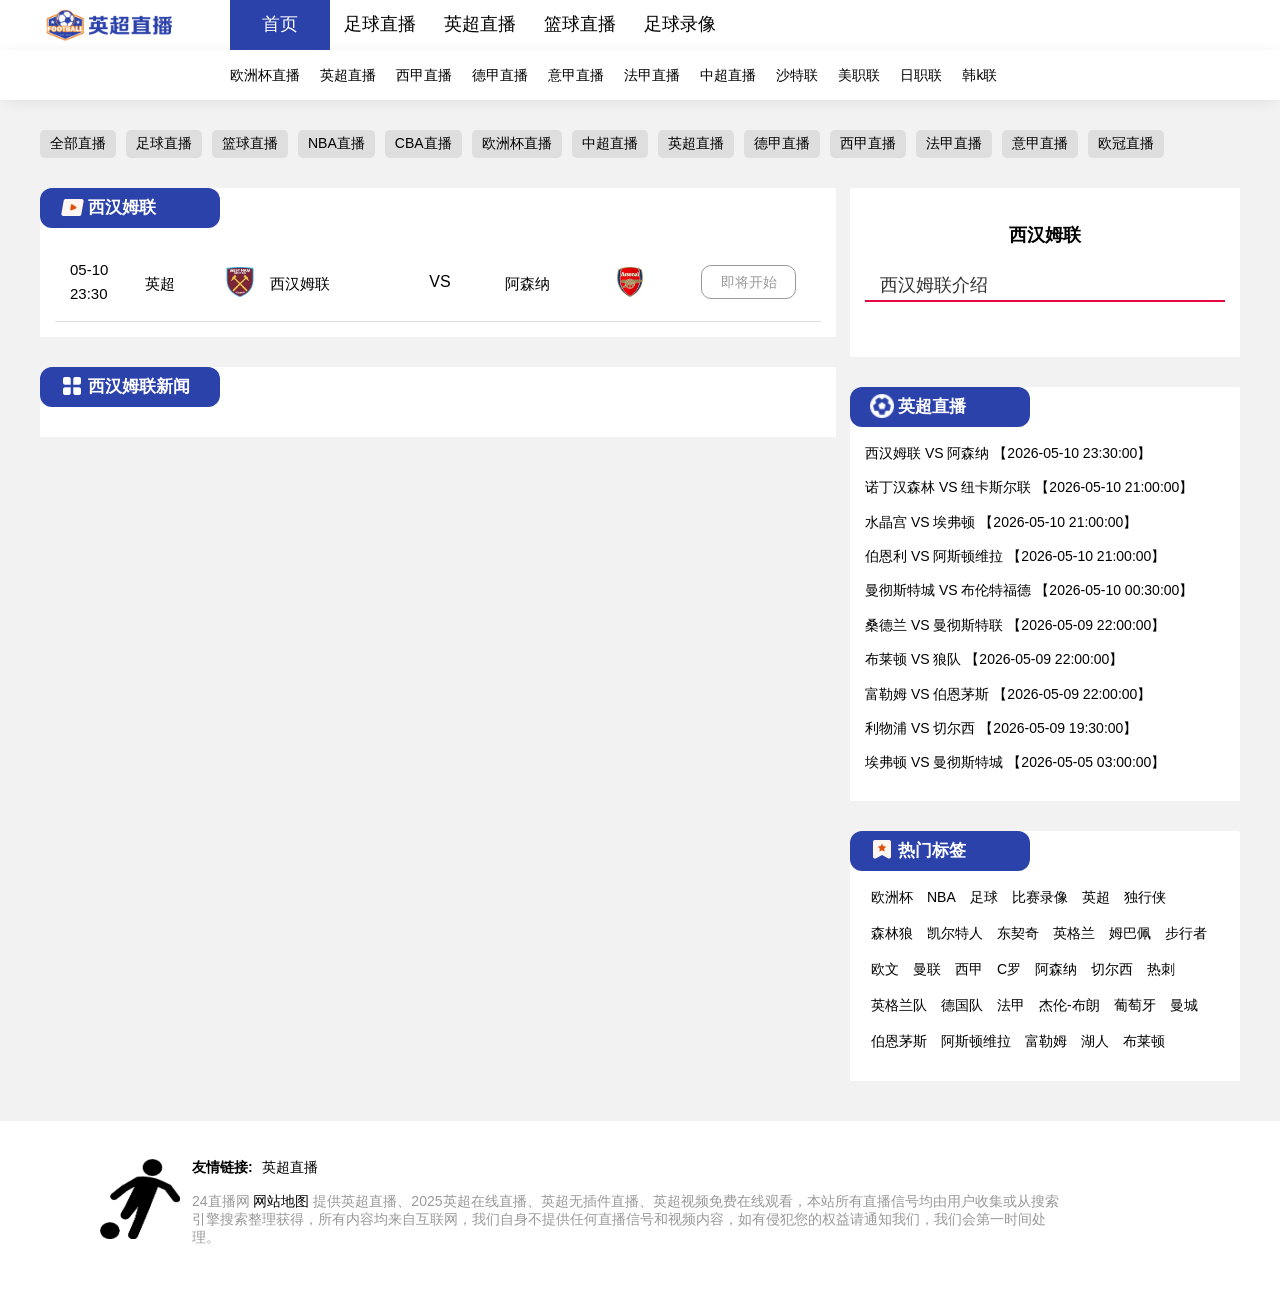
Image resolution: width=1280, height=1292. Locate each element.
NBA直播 (336, 143)
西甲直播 (424, 75)
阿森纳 (527, 283)
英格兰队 (899, 1005)
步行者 (1186, 933)
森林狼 (892, 933)
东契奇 (1018, 933)
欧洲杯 (892, 897)
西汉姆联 (300, 283)
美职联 (859, 75)
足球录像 (680, 24)
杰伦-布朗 (1069, 1005)
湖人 (1095, 1041)
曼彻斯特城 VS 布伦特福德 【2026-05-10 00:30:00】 (1029, 590)
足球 (984, 897)
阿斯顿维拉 (976, 1041)
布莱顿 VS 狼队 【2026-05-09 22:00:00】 (994, 659)
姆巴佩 (1130, 933)
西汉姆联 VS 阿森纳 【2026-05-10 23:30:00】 (1008, 453)
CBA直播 (423, 143)
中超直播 (728, 75)
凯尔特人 (955, 933)
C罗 (1009, 969)
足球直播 (380, 24)
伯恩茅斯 (899, 1041)
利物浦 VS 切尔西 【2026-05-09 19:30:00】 (1001, 728)
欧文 (885, 969)
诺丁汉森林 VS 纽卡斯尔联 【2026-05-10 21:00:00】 (1029, 487)
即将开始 (749, 282)
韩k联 (979, 75)
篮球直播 (580, 24)
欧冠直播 (1126, 143)
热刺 (1161, 969)
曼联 (927, 969)
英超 (160, 283)
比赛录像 (1040, 897)
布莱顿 (1144, 1041)
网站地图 (281, 1201)
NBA (941, 897)
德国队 (962, 1005)
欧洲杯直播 (265, 75)
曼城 (1184, 1005)
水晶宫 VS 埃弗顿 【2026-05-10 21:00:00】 (1001, 522)
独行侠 (1145, 897)
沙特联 (797, 75)
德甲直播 (500, 75)
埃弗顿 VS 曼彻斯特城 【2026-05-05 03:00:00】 (1015, 762)
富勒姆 (1046, 1041)
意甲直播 (576, 75)
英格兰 (1074, 933)
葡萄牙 (1135, 1005)
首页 (280, 24)
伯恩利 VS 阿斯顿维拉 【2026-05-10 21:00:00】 (1015, 556)
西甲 (969, 969)
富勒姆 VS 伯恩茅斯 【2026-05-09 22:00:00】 (1008, 694)
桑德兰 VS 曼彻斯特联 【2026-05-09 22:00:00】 (1015, 625)
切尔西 (1112, 969)
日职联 (921, 75)
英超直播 (480, 24)
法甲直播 (652, 75)
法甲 (1011, 1005)
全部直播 (78, 143)
